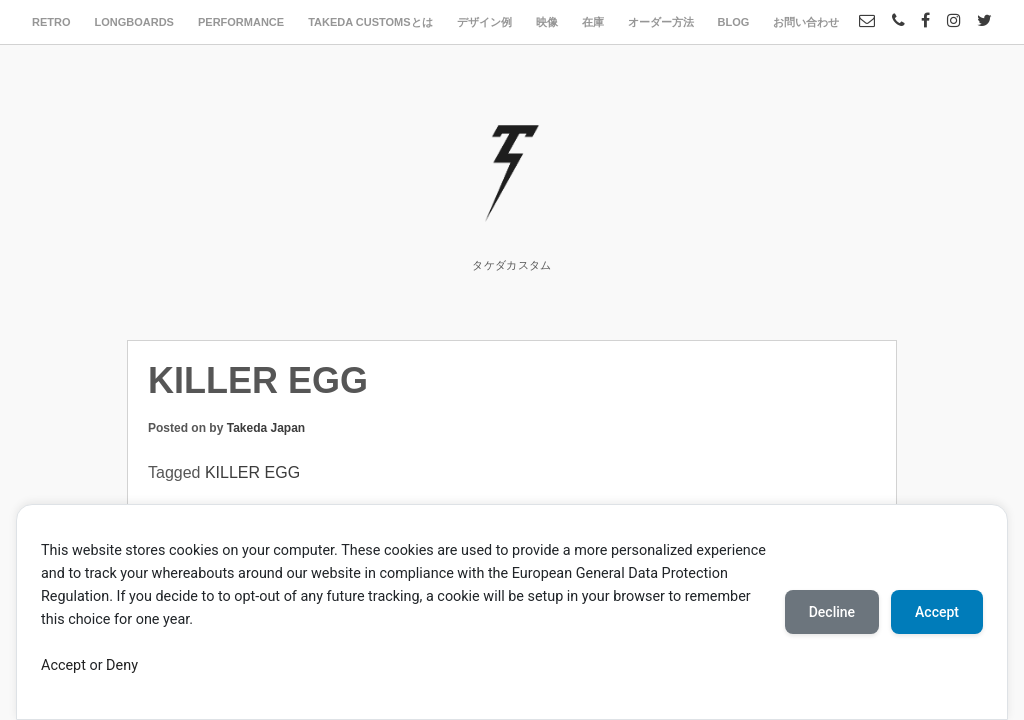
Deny (122, 665)
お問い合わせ (806, 22)
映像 (547, 22)
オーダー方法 (661, 22)
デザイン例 (484, 22)
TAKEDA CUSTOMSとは (370, 22)
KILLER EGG (252, 472)
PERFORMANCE (241, 22)
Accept (63, 665)
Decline (832, 612)
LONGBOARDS (134, 22)
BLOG (734, 22)
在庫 (593, 22)
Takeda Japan (266, 428)
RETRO (51, 22)
